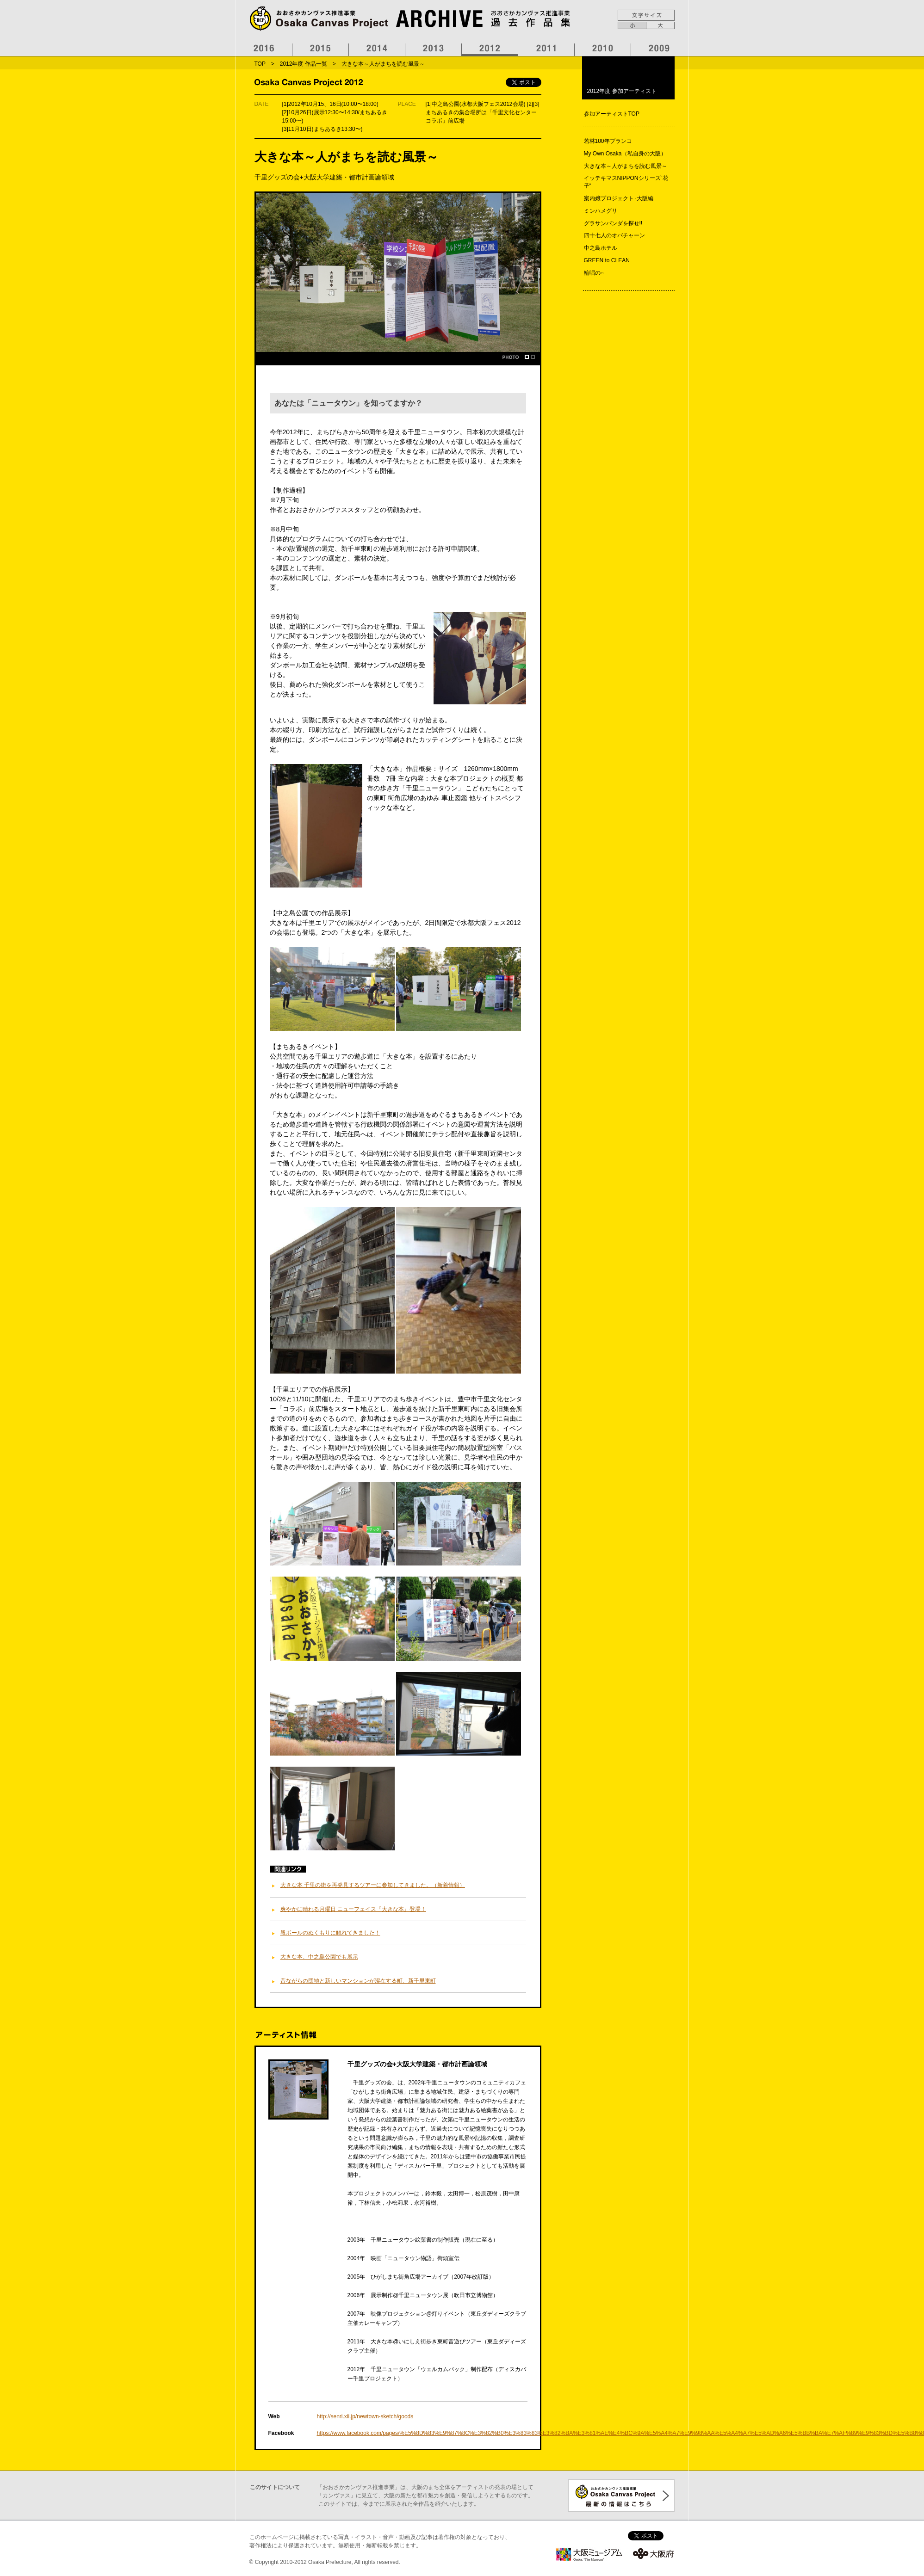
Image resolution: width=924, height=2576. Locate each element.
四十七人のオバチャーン (614, 235)
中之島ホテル (600, 248)
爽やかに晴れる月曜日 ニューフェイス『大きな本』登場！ (353, 1909)
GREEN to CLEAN (607, 260)
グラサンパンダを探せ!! (613, 223)
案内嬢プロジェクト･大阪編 (618, 198)
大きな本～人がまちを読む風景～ (625, 166)
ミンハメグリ (600, 211)
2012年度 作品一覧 (303, 64)
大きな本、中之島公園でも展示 (319, 1957)
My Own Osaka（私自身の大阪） (625, 153)
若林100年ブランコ (608, 141)
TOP (260, 64)
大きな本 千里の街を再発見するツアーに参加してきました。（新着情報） (372, 1885)
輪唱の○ (594, 273)
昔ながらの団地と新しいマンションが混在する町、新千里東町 (358, 1981)
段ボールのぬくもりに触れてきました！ (330, 1932)
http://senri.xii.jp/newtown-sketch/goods (365, 2416)
